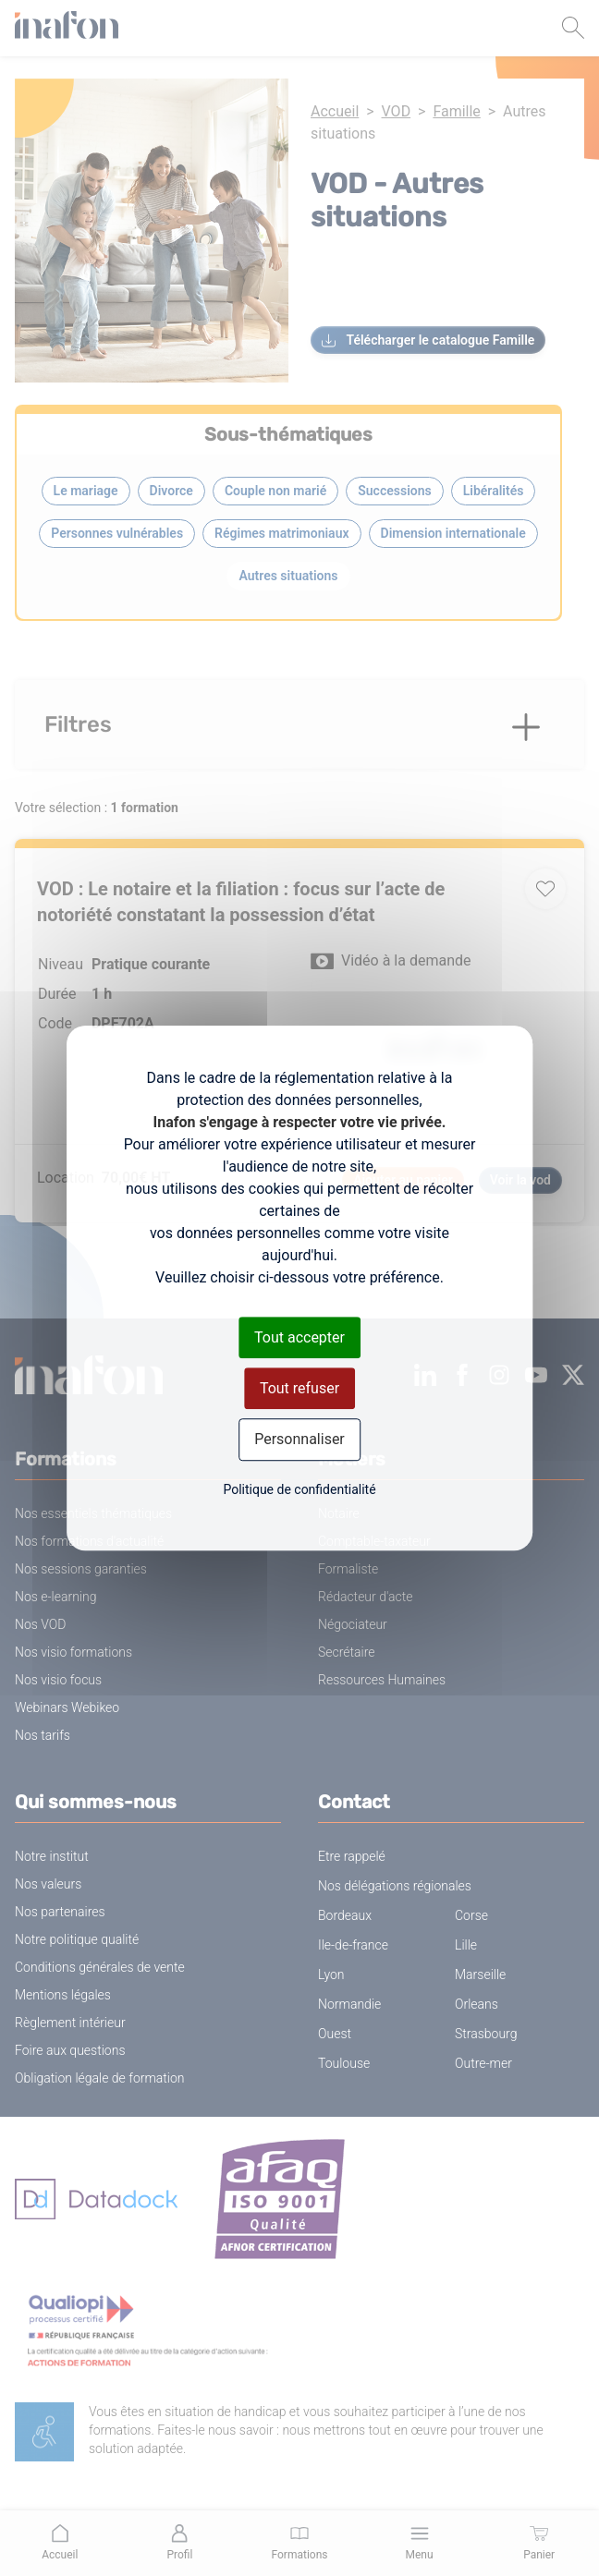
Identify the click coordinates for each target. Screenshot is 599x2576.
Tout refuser (299, 1388)
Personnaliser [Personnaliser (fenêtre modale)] (299, 1440)
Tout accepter (299, 1337)
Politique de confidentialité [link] (299, 1489)
